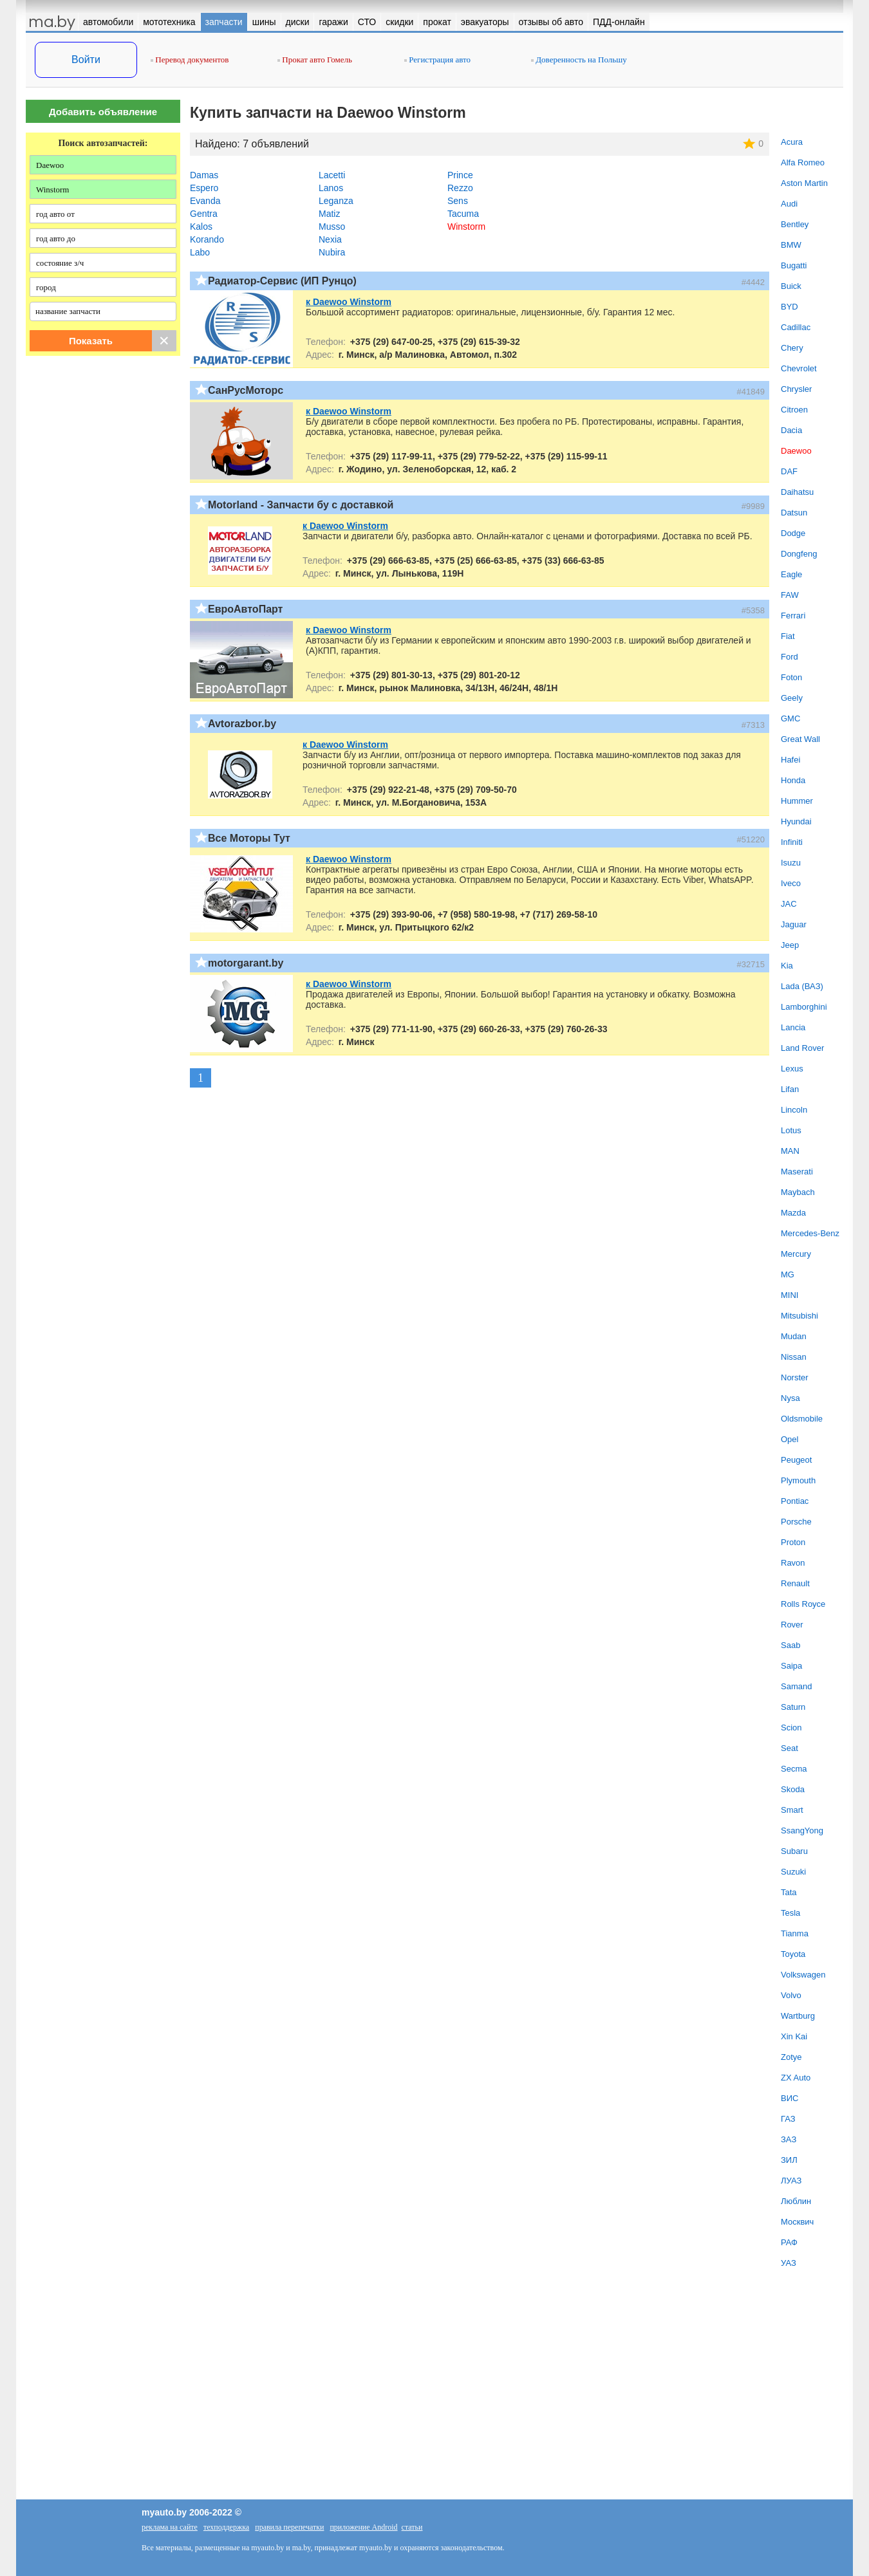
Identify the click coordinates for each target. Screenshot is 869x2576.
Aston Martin (804, 183)
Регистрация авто (437, 59)
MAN (790, 1151)
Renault (795, 1583)
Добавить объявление (103, 111)
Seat (789, 1748)
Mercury (796, 1254)
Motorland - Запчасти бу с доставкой (300, 504)
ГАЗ (788, 2119)
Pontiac (794, 1501)
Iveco (791, 883)
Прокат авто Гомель (314, 59)
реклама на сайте (170, 2527)
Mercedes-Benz (810, 1233)
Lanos (331, 188)
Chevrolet (799, 368)
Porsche (796, 1521)
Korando (207, 239)
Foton (791, 677)
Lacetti (332, 175)
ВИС (789, 2098)
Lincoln (794, 1110)
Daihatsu (797, 492)
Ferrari (793, 615)
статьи (412, 2527)
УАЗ (788, 2263)
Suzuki (793, 1871)
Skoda (793, 1789)
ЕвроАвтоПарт (245, 609)
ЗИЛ (789, 2160)
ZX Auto (795, 2077)
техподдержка (226, 2527)
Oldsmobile (802, 1418)
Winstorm (466, 226)
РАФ (789, 2242)
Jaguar (794, 924)
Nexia (330, 239)
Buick (791, 286)
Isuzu (791, 862)
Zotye (791, 2057)
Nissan (794, 1357)
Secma (794, 1769)
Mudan (794, 1336)
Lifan (790, 1089)
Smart (792, 1810)
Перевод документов (190, 59)
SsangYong (802, 1830)
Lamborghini (804, 1007)
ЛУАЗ (791, 2180)
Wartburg (798, 2016)
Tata (789, 1892)
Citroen (794, 409)
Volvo (791, 1995)
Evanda (205, 201)
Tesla (790, 1913)
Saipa (791, 1666)
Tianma (794, 1933)
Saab (790, 1645)
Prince (460, 175)
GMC (790, 718)
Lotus (791, 1130)
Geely (792, 698)
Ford (789, 657)
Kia (787, 965)
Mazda (793, 1213)
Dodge (793, 533)
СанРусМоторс (245, 390)
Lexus (792, 1068)
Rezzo (460, 188)
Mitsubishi (799, 1315)
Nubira (332, 252)
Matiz (329, 213)
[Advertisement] (103, 497)
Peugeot (796, 1460)
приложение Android (363, 2527)
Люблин (796, 2201)
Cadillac (795, 327)
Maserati (797, 1171)
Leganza (336, 201)
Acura (792, 142)
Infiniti (792, 842)
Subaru (794, 1851)
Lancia (793, 1027)
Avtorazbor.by (242, 723)
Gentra (204, 213)
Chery (792, 348)
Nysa (790, 1398)
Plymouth (798, 1480)
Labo (200, 252)
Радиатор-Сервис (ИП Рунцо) (282, 280)
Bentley (794, 224)
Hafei (790, 759)
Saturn (793, 1707)
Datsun (794, 512)
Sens (457, 201)
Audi (789, 203)
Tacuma (463, 213)
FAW (790, 595)
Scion (791, 1727)
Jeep (790, 945)
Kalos (201, 226)
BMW (791, 245)
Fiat (788, 636)
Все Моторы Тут (249, 838)
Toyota (793, 1954)
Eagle (791, 574)
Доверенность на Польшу (579, 59)
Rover (792, 1624)
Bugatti (794, 265)
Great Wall (800, 739)
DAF (789, 471)
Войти (85, 59)
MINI (789, 1295)
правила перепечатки (289, 2527)
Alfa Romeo (803, 162)
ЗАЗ (788, 2139)
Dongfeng (799, 554)
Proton (793, 1542)
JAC (789, 904)
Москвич (797, 2222)
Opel (789, 1439)
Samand (796, 1686)
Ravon (793, 1563)
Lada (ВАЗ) (802, 986)
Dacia (791, 430)
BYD (789, 306)
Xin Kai (794, 2036)
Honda (793, 780)
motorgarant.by (245, 963)
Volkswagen (803, 1974)
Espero (204, 188)
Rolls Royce (803, 1604)
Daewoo (796, 451)
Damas (204, 175)
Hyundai (796, 821)
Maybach (798, 1192)
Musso (332, 226)
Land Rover (802, 1048)
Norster (794, 1377)
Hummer (797, 801)
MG (787, 1274)
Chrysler (796, 389)
